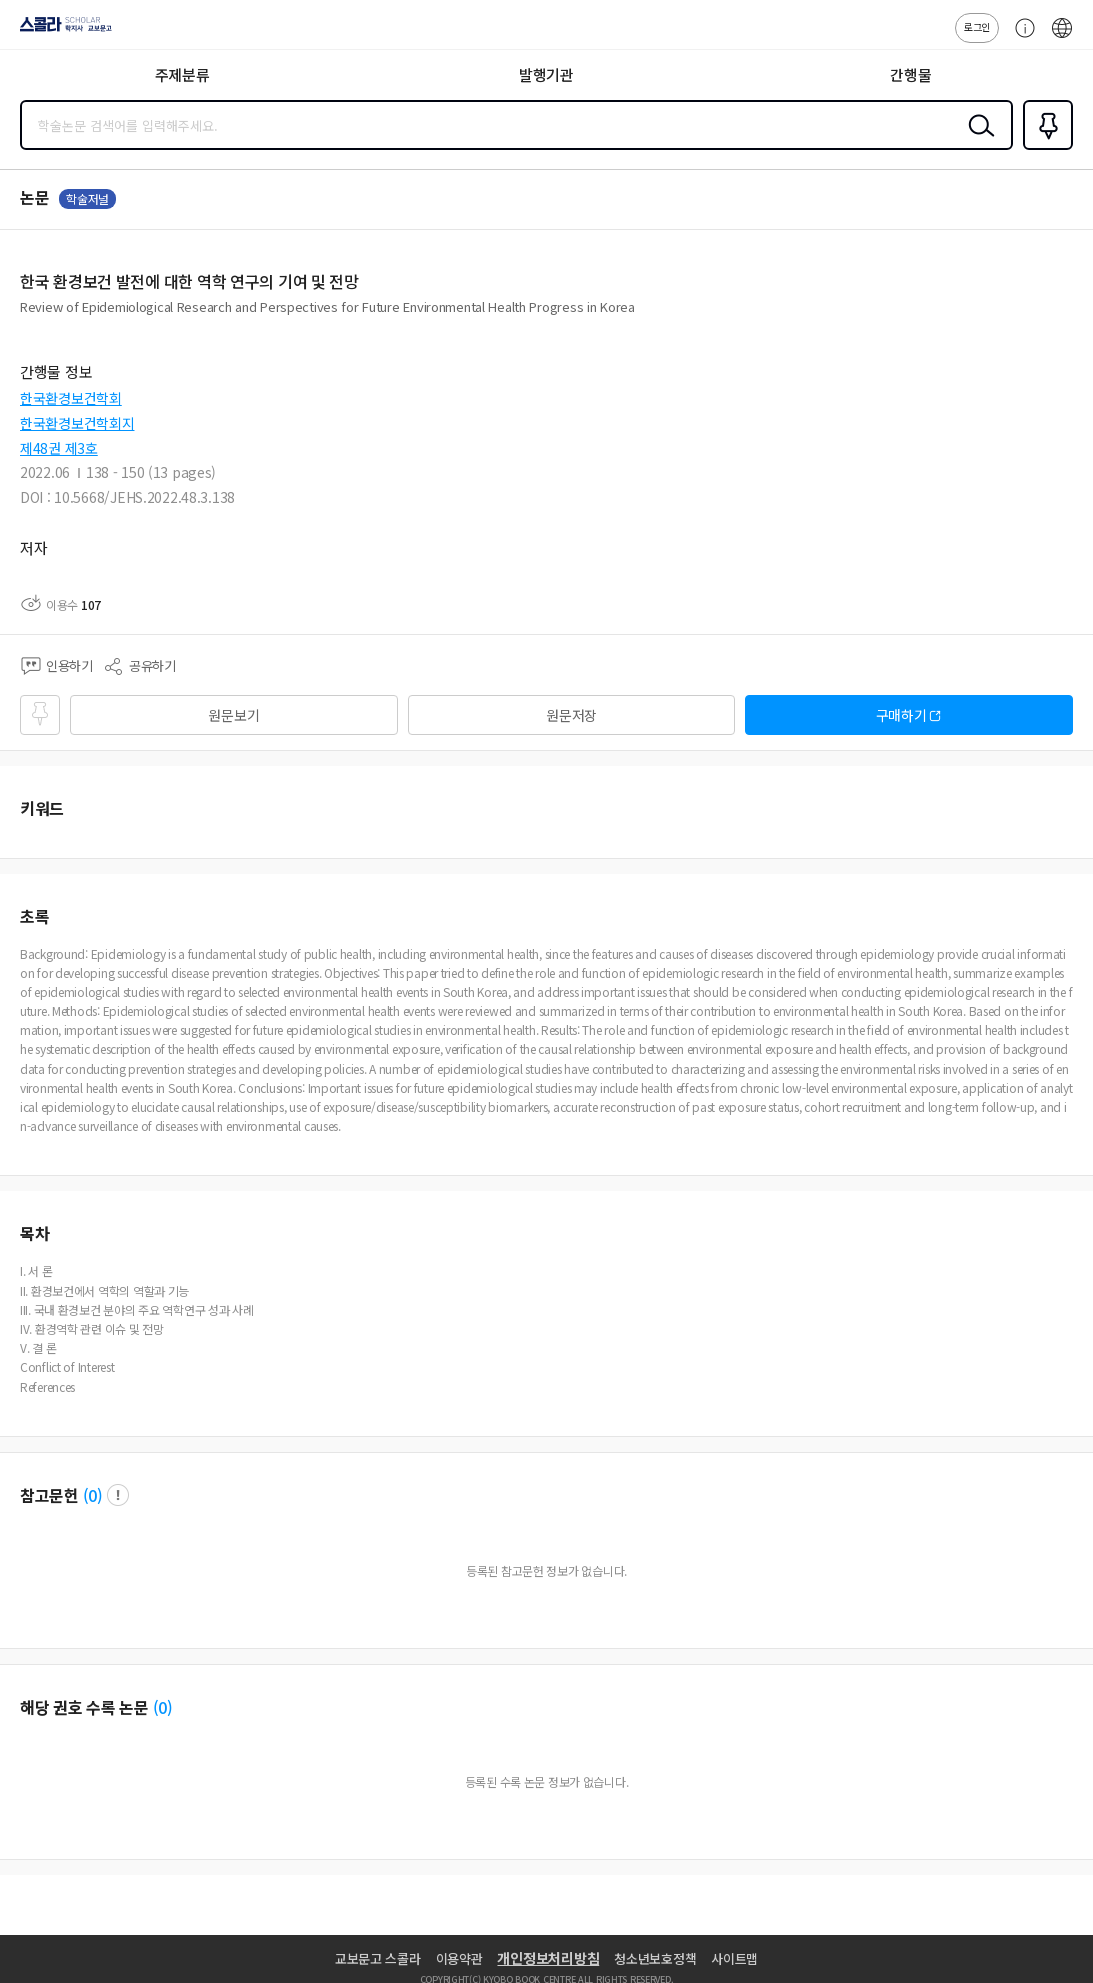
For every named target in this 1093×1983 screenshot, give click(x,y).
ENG (1062, 38)
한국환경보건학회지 (77, 423)
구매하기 (901, 715)
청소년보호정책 (655, 1958)
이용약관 (459, 1958)
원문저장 (571, 715)
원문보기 (233, 715)
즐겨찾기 (1044, 148)
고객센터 (1020, 38)
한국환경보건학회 (71, 398)
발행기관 (546, 74)
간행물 (910, 74)
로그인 (977, 26)
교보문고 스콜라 (378, 1958)
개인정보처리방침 (548, 1958)
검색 (977, 141)
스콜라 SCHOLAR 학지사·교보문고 (60, 31)
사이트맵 (734, 1958)
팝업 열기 (118, 1495)
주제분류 (182, 74)
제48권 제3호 (59, 448)
